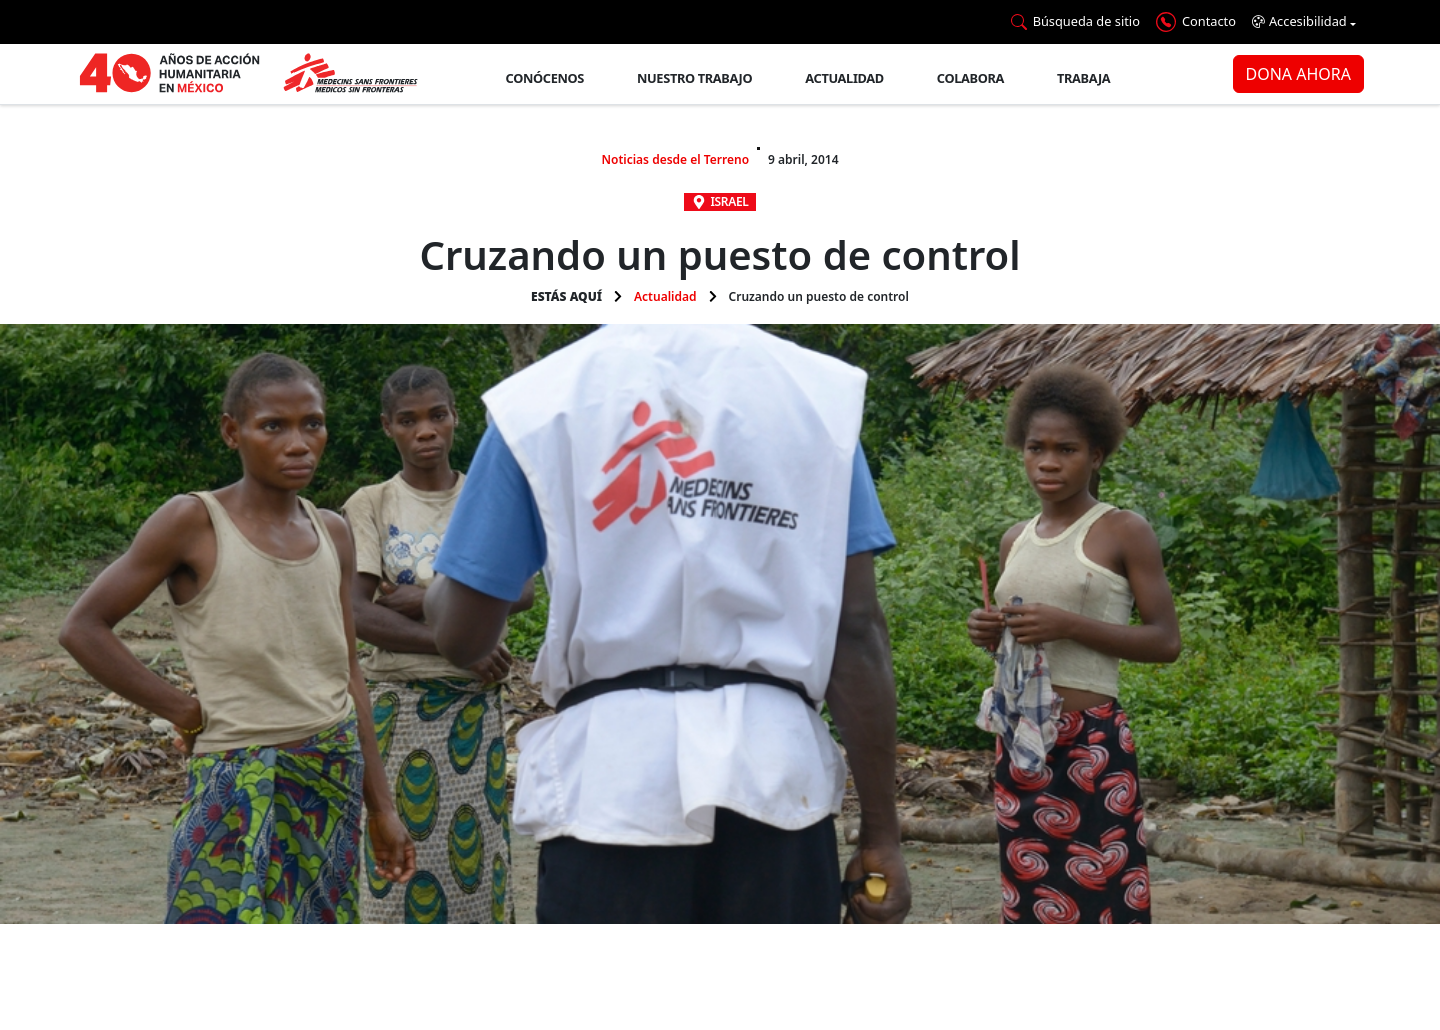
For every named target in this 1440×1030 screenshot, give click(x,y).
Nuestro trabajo (694, 78)
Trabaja (1083, 78)
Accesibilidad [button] (1299, 21)
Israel (730, 201)
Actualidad (844, 78)
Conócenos (545, 78)
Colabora (970, 78)
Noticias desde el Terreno (675, 159)
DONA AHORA (1298, 74)
